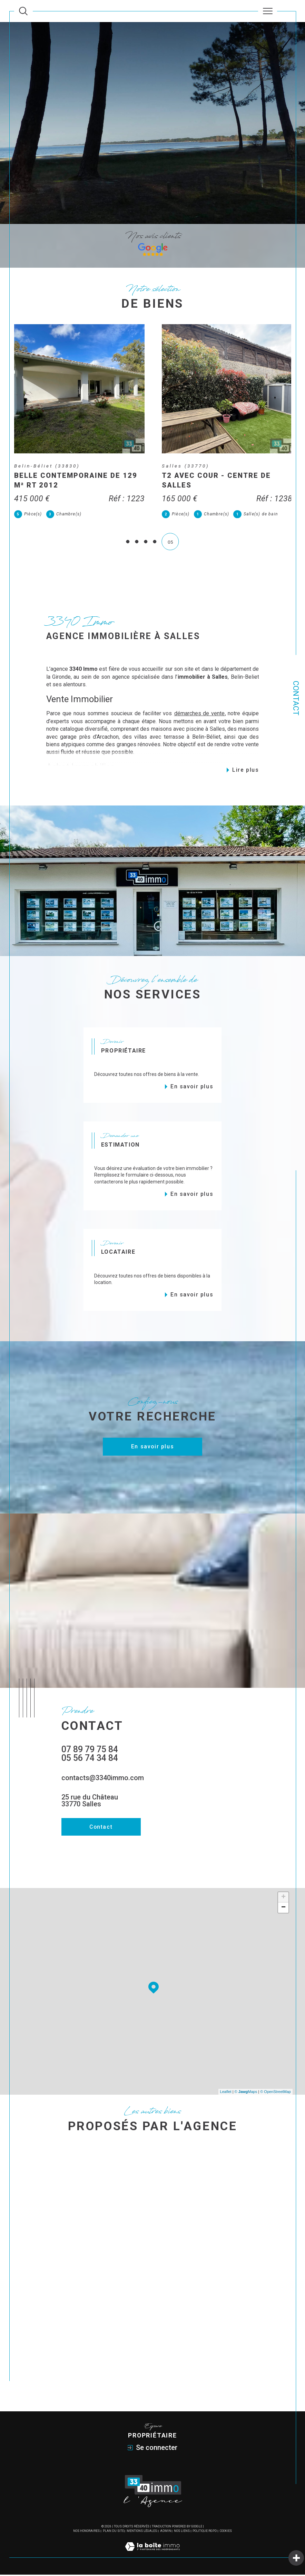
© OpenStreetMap (275, 2093)
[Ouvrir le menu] (267, 11)
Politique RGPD (205, 2532)
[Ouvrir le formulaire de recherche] (23, 11)
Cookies (226, 2532)
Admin (165, 2532)
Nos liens (182, 2532)
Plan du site (113, 2532)
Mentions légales (142, 2532)
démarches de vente (199, 714)
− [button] (283, 1909)
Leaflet (226, 2093)
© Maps (246, 2093)
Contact (296, 698)
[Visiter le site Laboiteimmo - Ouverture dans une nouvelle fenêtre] (152, 2555)
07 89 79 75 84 (89, 1751)
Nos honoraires (86, 2532)
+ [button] (283, 1898)
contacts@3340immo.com (102, 1779)
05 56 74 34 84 (89, 1759)
